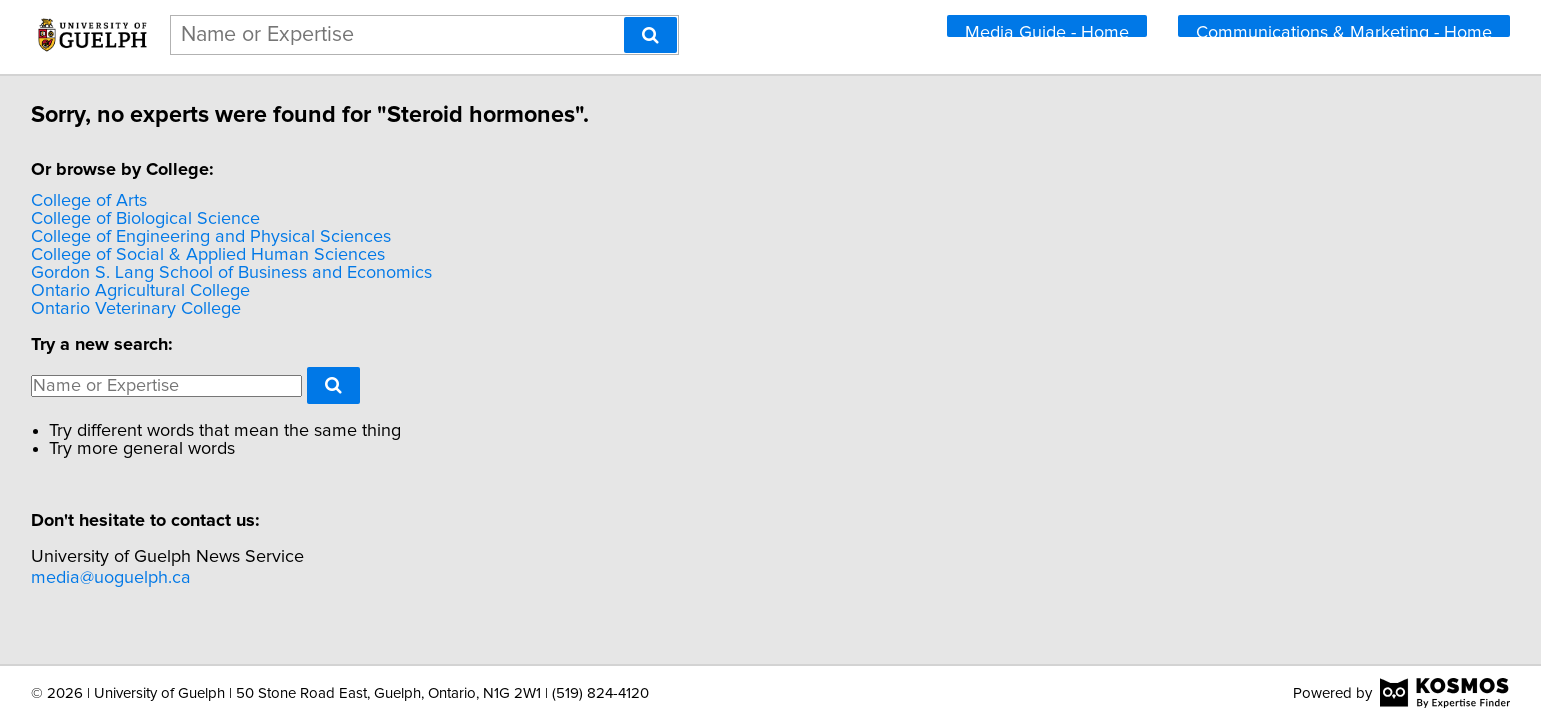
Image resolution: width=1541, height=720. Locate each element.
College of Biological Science (285, 219)
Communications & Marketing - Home (1344, 33)
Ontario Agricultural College (280, 291)
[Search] (650, 35)
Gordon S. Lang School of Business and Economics (371, 273)
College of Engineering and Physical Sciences (351, 237)
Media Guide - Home (1047, 33)
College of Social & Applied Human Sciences (348, 255)
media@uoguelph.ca (251, 578)
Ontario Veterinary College (276, 309)
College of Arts (229, 201)
